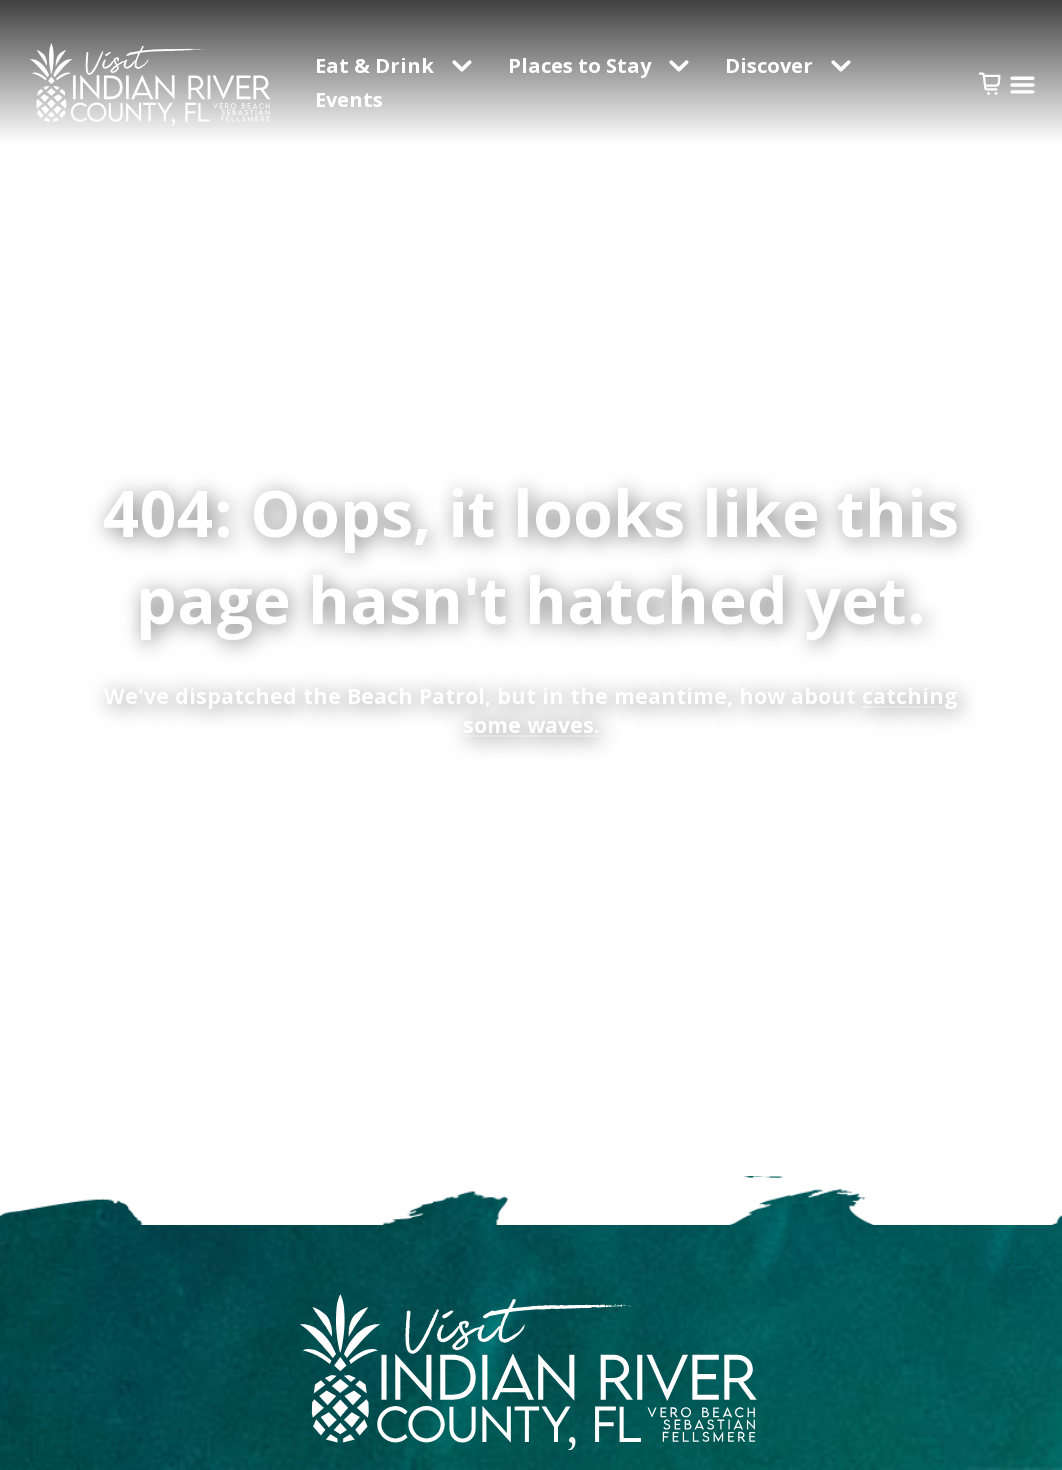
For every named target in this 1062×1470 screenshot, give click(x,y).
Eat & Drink (374, 65)
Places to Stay (579, 65)
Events (351, 99)
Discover (769, 65)
